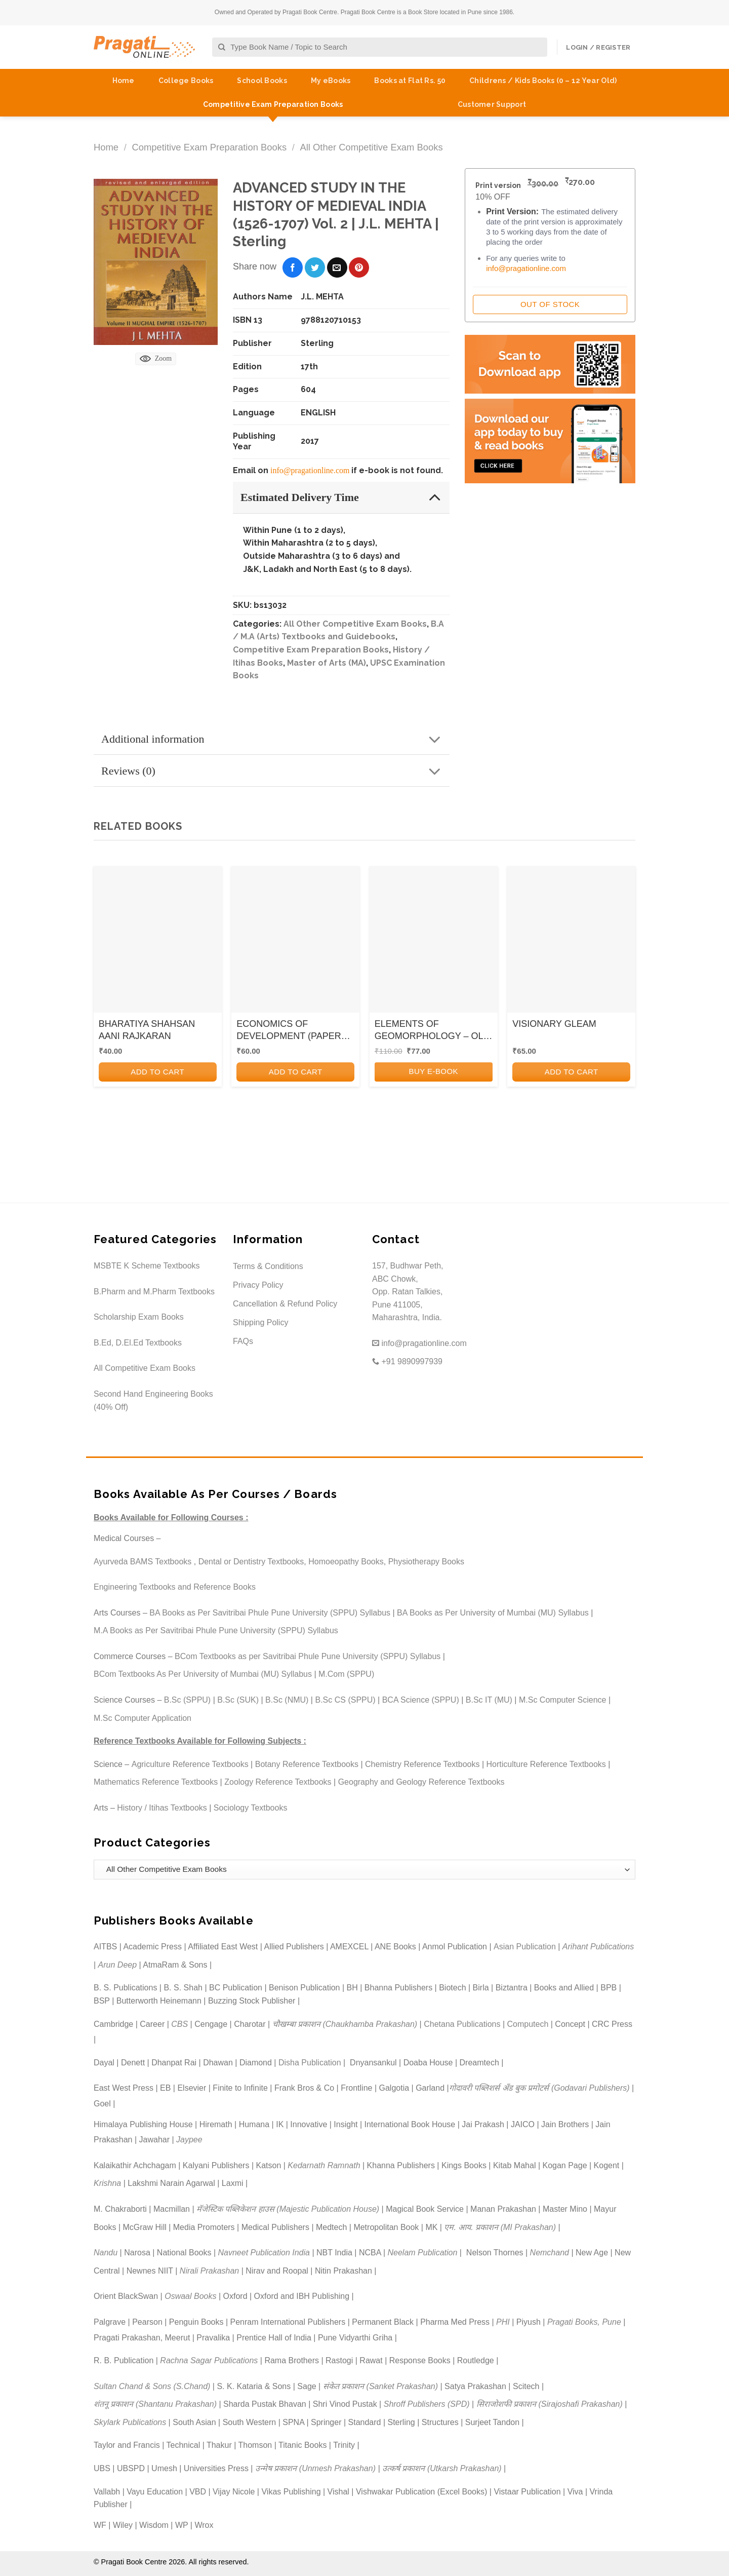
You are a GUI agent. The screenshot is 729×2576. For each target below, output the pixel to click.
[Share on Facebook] (292, 267)
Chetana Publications (462, 2024)
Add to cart (157, 1071)
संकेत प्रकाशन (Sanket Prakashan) (380, 2386)
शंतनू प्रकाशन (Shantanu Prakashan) (155, 2404)
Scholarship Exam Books (139, 1317)
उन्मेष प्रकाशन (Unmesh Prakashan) (315, 2468)
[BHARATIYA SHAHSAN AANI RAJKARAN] (158, 942)
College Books (186, 80)
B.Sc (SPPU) (187, 1700)
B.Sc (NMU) (286, 1700)
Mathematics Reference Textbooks (156, 1782)
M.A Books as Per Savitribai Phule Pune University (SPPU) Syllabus (216, 1630)
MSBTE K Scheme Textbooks (147, 1265)
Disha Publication (309, 2062)
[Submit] (222, 47)
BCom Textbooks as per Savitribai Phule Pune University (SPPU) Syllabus (307, 1656)
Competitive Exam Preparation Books (273, 104)
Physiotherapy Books (426, 1561)
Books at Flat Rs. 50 (410, 80)
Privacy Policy (258, 1285)
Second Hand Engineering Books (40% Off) (153, 1400)
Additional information (274, 739)
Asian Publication (525, 1946)
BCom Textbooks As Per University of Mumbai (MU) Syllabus (203, 1674)
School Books (262, 80)
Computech (527, 2024)
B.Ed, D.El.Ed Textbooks (138, 1342)
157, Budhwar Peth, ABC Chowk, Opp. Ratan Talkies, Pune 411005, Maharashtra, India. (407, 1291)
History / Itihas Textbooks (162, 1807)
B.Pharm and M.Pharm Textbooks (154, 1291)
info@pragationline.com (309, 470)
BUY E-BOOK (433, 1071)
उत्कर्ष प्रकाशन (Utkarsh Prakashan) (442, 2468)
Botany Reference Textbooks (306, 1764)
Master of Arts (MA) (326, 663)
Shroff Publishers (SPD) (427, 2404)
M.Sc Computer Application (142, 1718)
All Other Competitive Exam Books (371, 147)
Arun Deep (117, 1964)
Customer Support (492, 104)
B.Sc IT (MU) (489, 1700)
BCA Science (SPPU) (420, 1700)
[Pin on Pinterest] (359, 267)
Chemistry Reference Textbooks (422, 1764)
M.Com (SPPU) (346, 1674)
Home (123, 80)
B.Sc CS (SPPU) (345, 1700)
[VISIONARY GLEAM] (571, 942)
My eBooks (331, 80)
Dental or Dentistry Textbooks (251, 1561)
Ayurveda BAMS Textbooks (142, 1561)
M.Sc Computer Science (562, 1700)
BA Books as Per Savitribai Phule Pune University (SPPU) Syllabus (269, 1612)
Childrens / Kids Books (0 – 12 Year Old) (543, 80)
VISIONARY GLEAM (554, 1024)
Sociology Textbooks (251, 1807)
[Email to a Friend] (337, 267)
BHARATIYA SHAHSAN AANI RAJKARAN (147, 1030)
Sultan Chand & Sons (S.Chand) (152, 2386)
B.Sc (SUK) (238, 1700)
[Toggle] (434, 496)
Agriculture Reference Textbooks (190, 1764)
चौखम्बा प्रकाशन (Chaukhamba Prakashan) (345, 2024)
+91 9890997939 (407, 1361)
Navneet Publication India (264, 2252)
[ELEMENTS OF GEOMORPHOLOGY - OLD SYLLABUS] (434, 942)
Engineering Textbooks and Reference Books (175, 1587)
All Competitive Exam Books (144, 1368)
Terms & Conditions (268, 1266)
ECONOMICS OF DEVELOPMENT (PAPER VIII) (288, 1030)
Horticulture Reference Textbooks (546, 1764)
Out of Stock (550, 304)
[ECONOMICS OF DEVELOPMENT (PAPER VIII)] (295, 942)
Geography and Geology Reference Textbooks (421, 1782)
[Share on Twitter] (315, 267)
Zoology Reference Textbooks (277, 1782)
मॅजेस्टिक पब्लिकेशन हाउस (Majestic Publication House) (287, 2209)
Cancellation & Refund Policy (285, 1303)
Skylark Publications (130, 2422)
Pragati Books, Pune (584, 2322)
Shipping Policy (260, 1322)
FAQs (243, 1341)
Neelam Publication (423, 2252)
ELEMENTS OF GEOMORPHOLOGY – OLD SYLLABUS (432, 1030)
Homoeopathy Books (346, 1561)
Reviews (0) (274, 771)
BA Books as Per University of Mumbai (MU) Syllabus (493, 1612)
